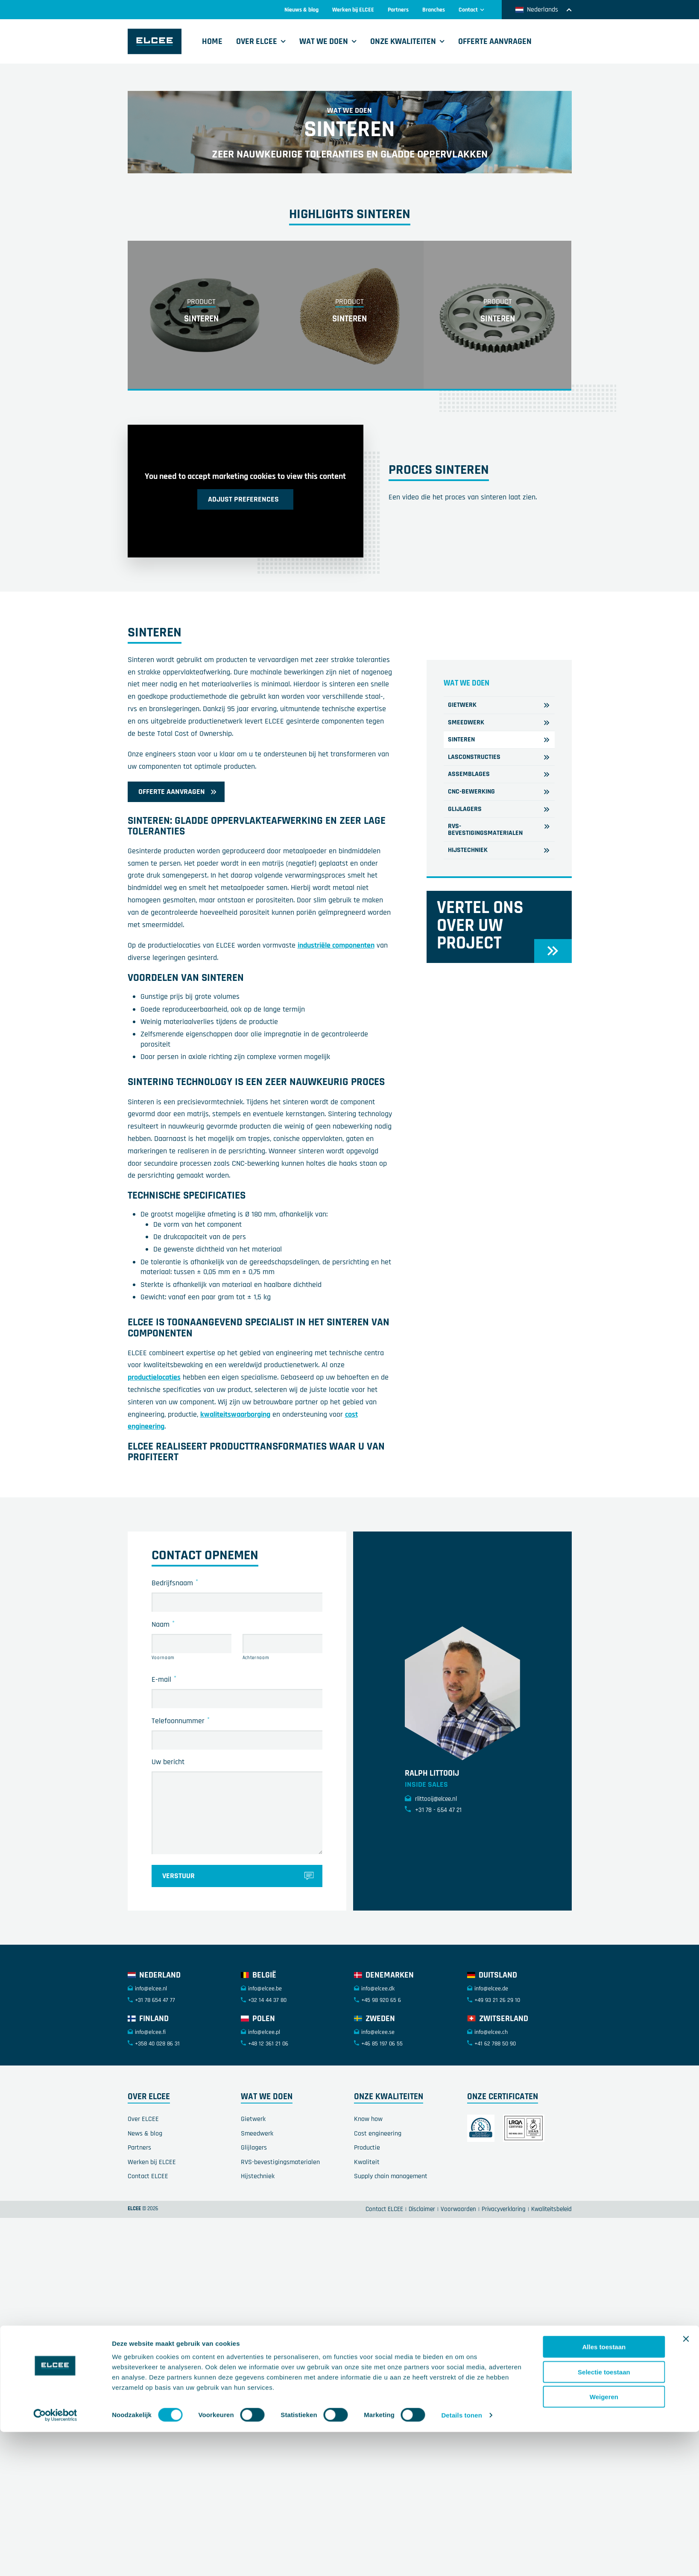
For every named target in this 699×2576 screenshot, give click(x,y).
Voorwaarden (458, 2283)
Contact (472, 10)
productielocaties (154, 1451)
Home (212, 41)
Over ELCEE (256, 41)
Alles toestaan (604, 1621)
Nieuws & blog (301, 10)
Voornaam (163, 1732)
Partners (398, 10)
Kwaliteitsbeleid (551, 2283)
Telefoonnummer (181, 1794)
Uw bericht (168, 1836)
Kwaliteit (367, 2236)
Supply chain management (390, 2250)
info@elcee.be (265, 2062)
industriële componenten (336, 1019)
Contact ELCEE (148, 2250)
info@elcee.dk (378, 2062)
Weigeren (604, 1671)
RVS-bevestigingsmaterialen (280, 2236)
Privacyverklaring (504, 2283)
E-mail (164, 1753)
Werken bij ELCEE (353, 10)
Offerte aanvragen (495, 41)
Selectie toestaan (604, 1646)
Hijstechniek (258, 2250)
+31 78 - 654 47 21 (433, 1884)
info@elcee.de (491, 2062)
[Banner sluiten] (686, 1613)
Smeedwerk (257, 2207)
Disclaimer (422, 2283)
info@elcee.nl (151, 2062)
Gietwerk (253, 2192)
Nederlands (543, 9)
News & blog (145, 2207)
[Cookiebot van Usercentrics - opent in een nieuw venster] (55, 1689)
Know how (368, 2192)
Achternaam (256, 1732)
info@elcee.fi (150, 2106)
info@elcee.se (378, 2106)
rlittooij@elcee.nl (431, 1873)
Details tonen (461, 1689)
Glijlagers (254, 2221)
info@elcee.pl (264, 2106)
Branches (433, 10)
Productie (367, 2221)
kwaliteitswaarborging (235, 1488)
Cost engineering (377, 2207)
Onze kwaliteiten (403, 41)
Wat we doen (323, 41)
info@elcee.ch (491, 2106)
